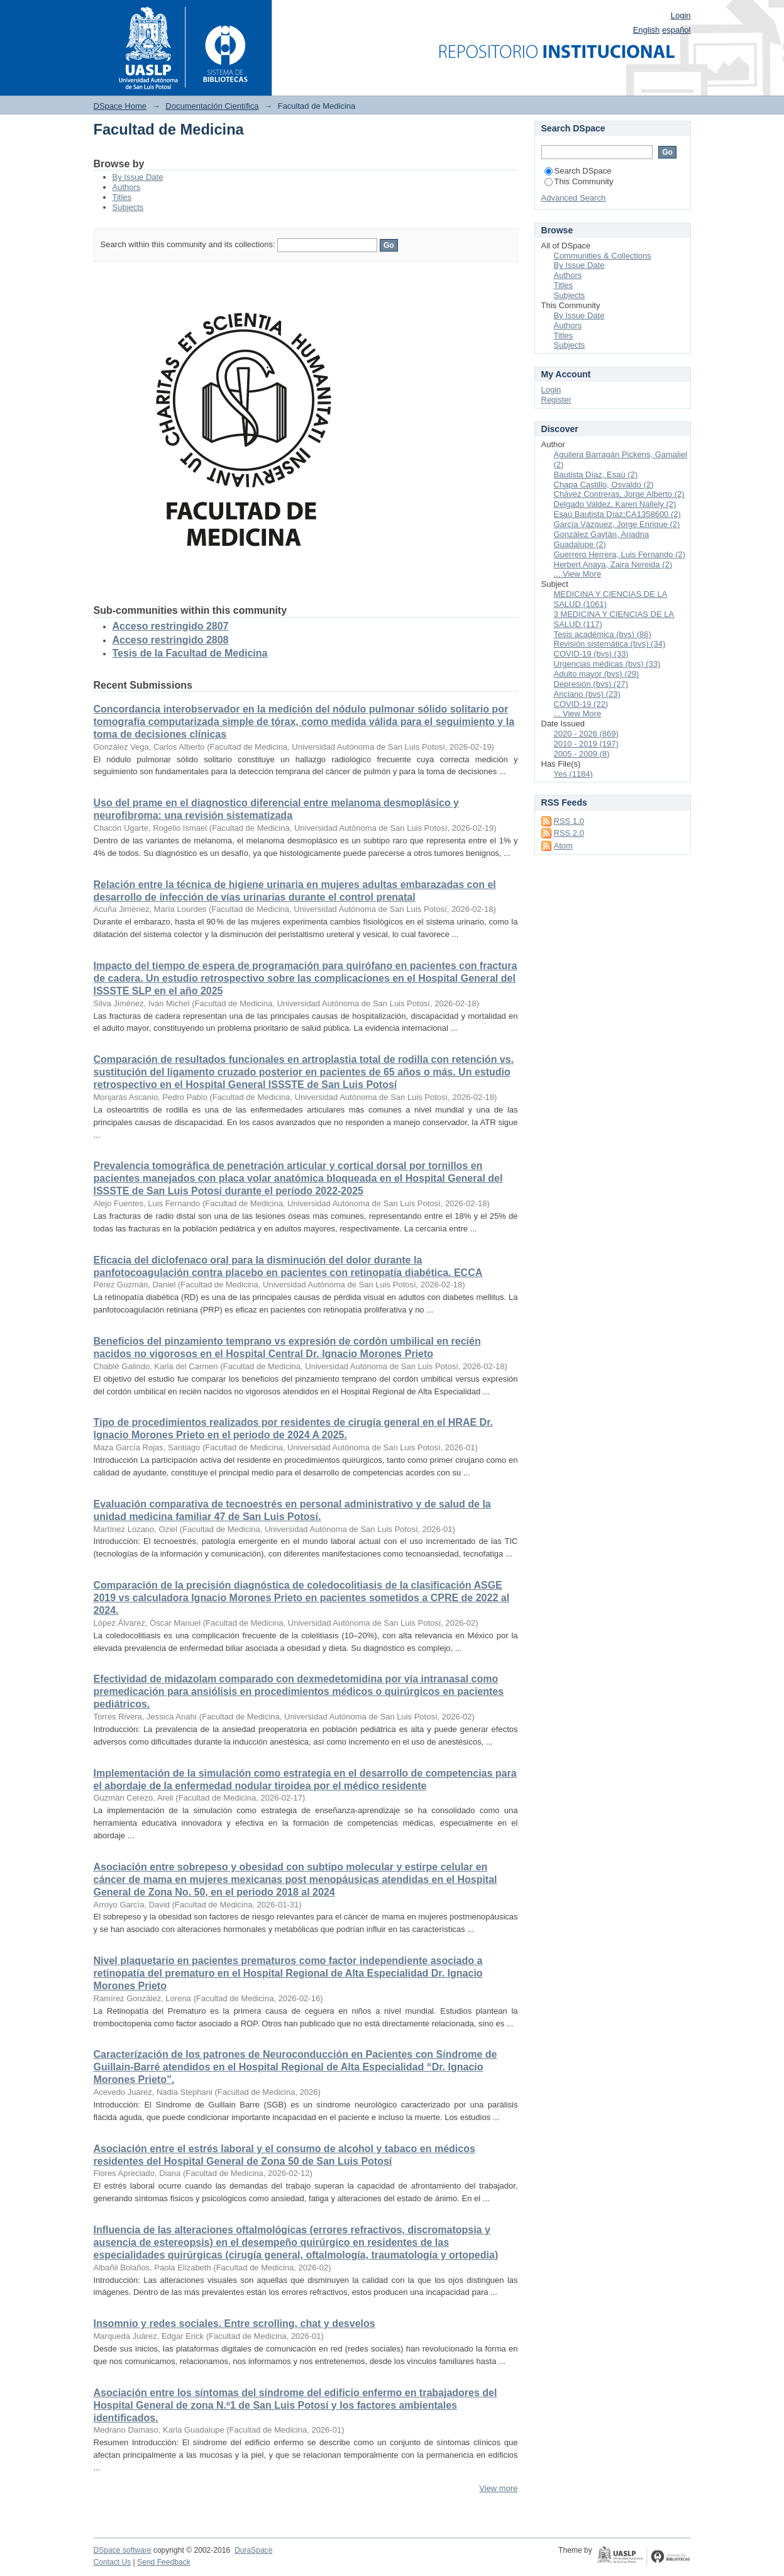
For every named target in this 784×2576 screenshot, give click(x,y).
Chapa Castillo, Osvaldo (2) (604, 484)
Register (556, 399)
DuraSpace (253, 2550)
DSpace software (123, 2550)
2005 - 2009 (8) (582, 753)
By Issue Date (138, 177)
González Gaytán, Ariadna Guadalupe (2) (601, 539)
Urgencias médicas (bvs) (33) (607, 664)
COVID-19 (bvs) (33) (591, 653)
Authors (127, 187)
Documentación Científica (211, 106)
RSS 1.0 (569, 821)
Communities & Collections (602, 255)
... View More (578, 574)
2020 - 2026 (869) (586, 733)
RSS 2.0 (569, 833)
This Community (579, 181)
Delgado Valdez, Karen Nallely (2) (615, 504)
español (676, 30)
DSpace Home (120, 106)
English (646, 30)
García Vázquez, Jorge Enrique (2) (617, 524)
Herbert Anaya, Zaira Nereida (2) (613, 564)
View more (498, 2488)
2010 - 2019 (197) (586, 743)
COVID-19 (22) (581, 704)
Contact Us (112, 2562)
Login (681, 15)
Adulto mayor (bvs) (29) (596, 674)
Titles (122, 197)
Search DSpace (578, 170)
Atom (563, 845)
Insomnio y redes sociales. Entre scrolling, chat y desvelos (234, 2323)
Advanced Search (573, 198)
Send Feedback (163, 2562)
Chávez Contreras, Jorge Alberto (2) (619, 494)
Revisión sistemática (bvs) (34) (610, 643)
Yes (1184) (573, 774)
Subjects (128, 207)
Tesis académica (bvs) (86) (602, 634)
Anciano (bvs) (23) (587, 694)
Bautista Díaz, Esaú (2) (596, 474)
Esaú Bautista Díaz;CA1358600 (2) (617, 514)
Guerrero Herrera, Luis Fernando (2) (620, 554)
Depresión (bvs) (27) (591, 684)
